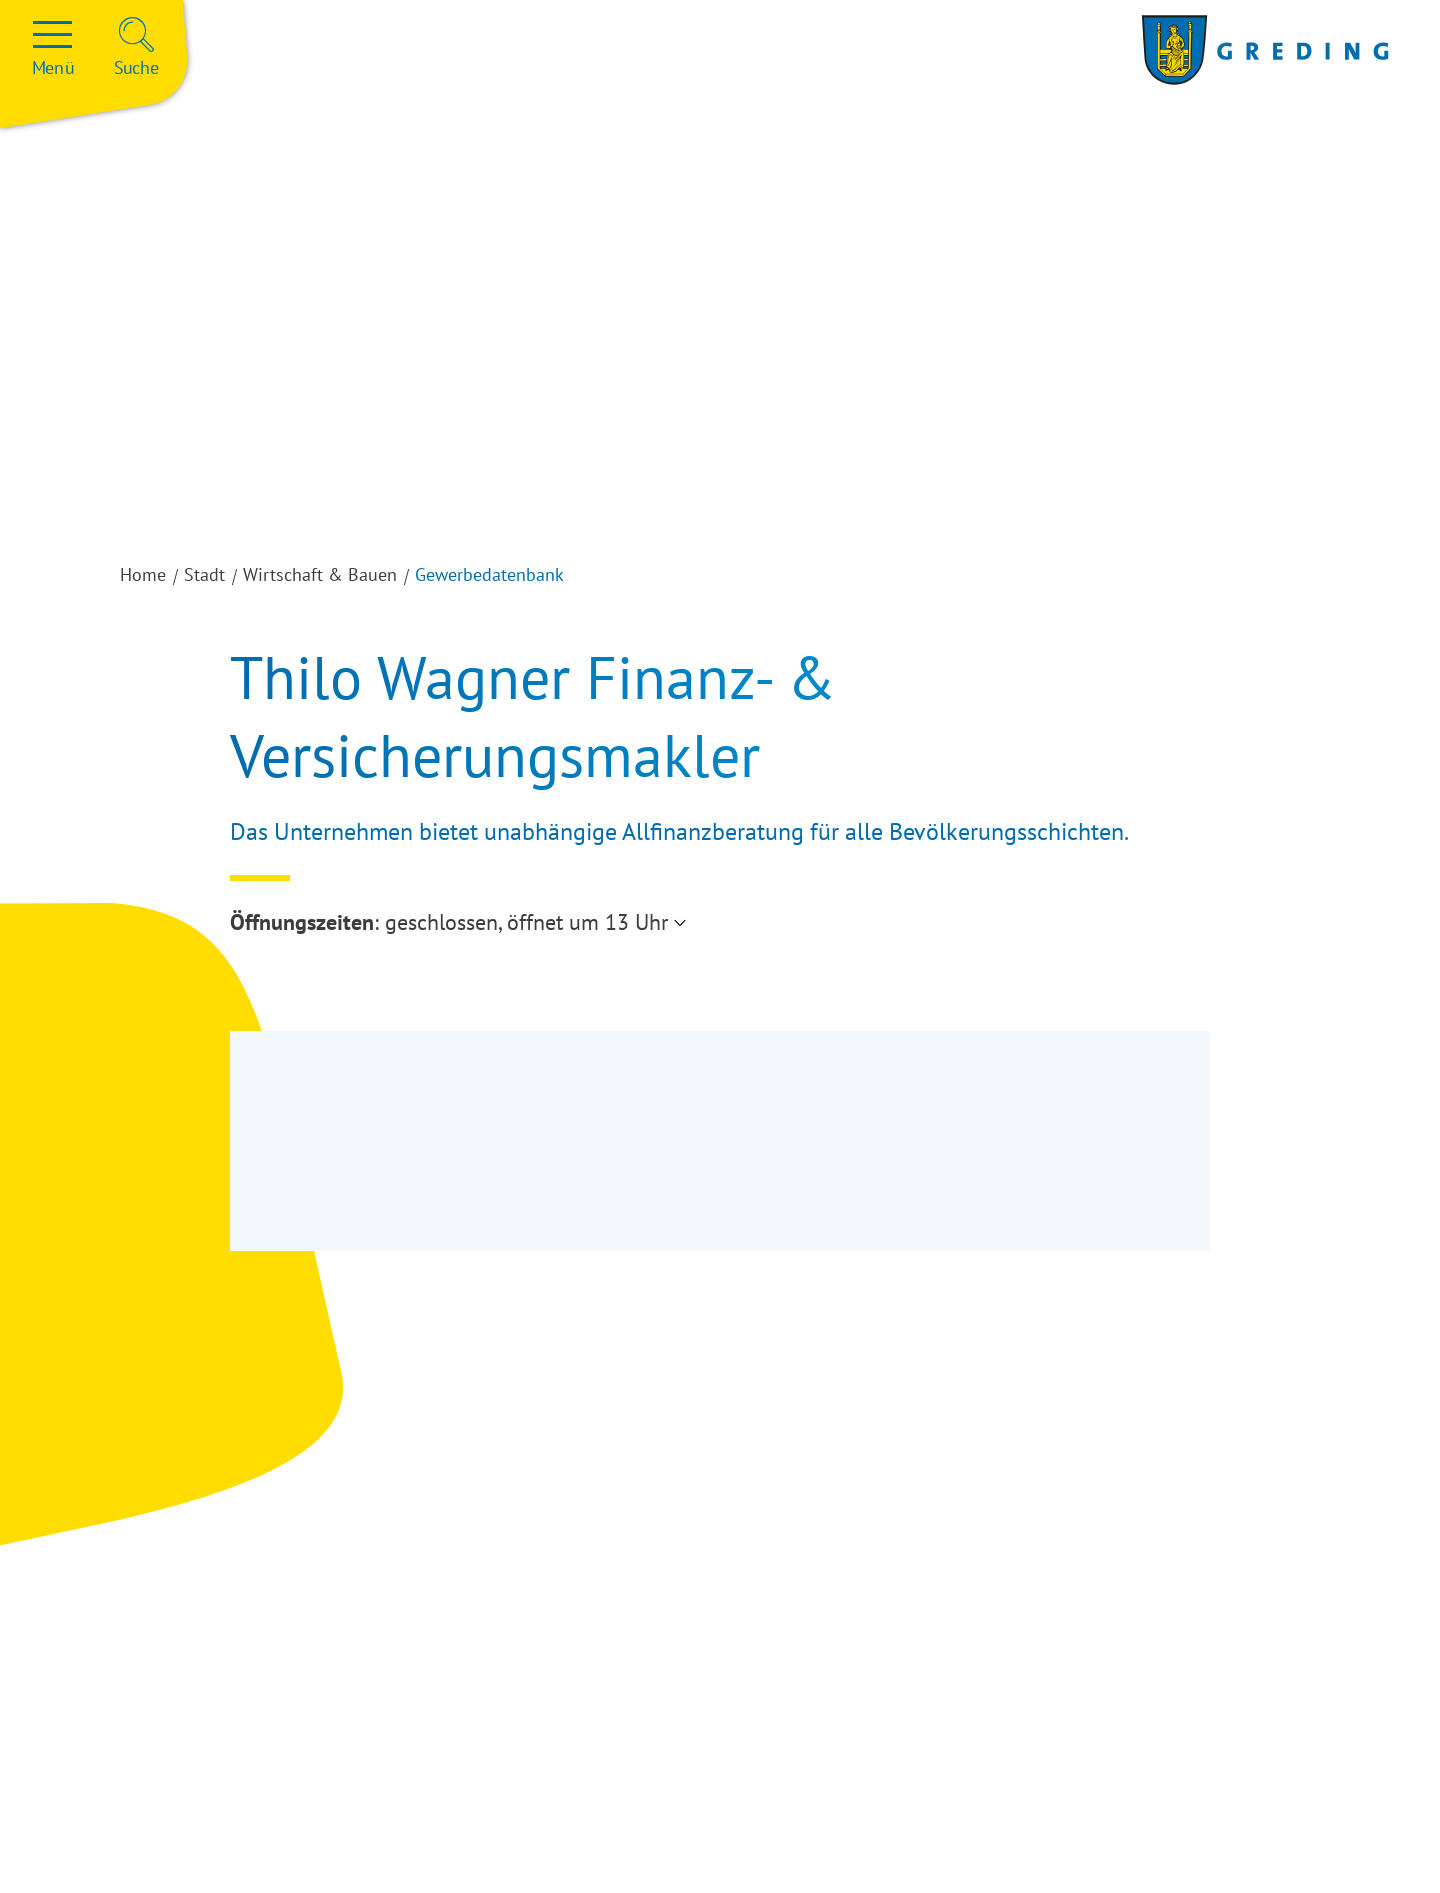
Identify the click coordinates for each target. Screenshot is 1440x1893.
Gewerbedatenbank (489, 574)
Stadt (204, 574)
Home (143, 574)
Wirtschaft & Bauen (320, 574)
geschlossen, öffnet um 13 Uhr (526, 922)
